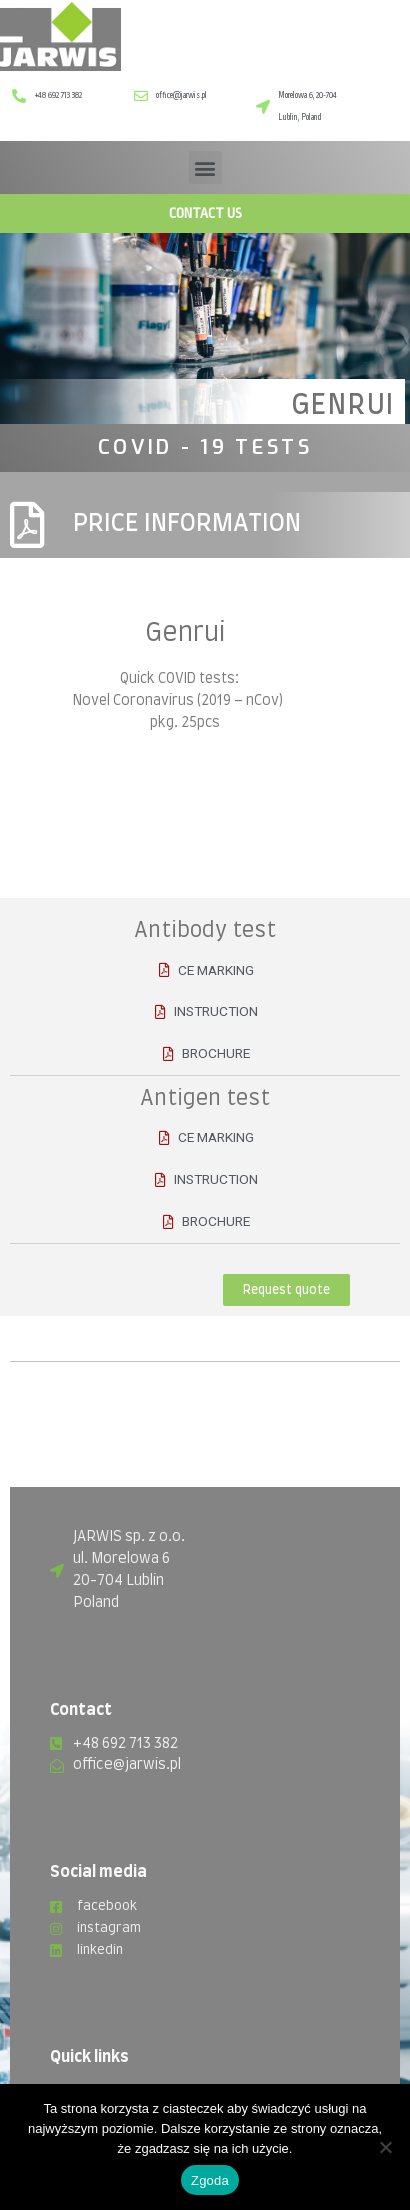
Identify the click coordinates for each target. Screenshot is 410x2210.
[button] (205, 167)
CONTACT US (205, 213)
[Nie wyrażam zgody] (385, 2147)
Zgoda (210, 2180)
